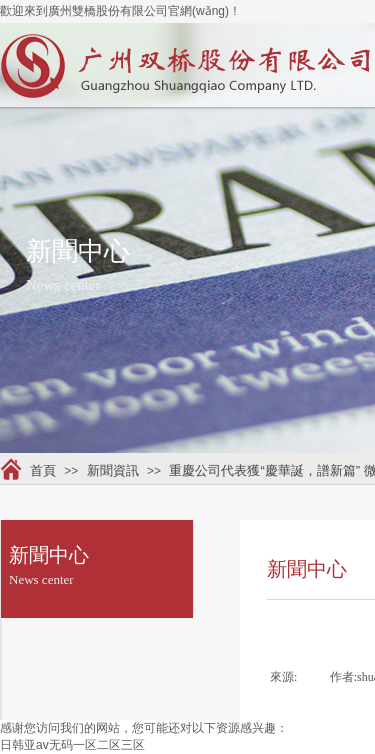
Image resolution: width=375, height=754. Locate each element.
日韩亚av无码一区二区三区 (72, 745)
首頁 (43, 470)
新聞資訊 (113, 470)
